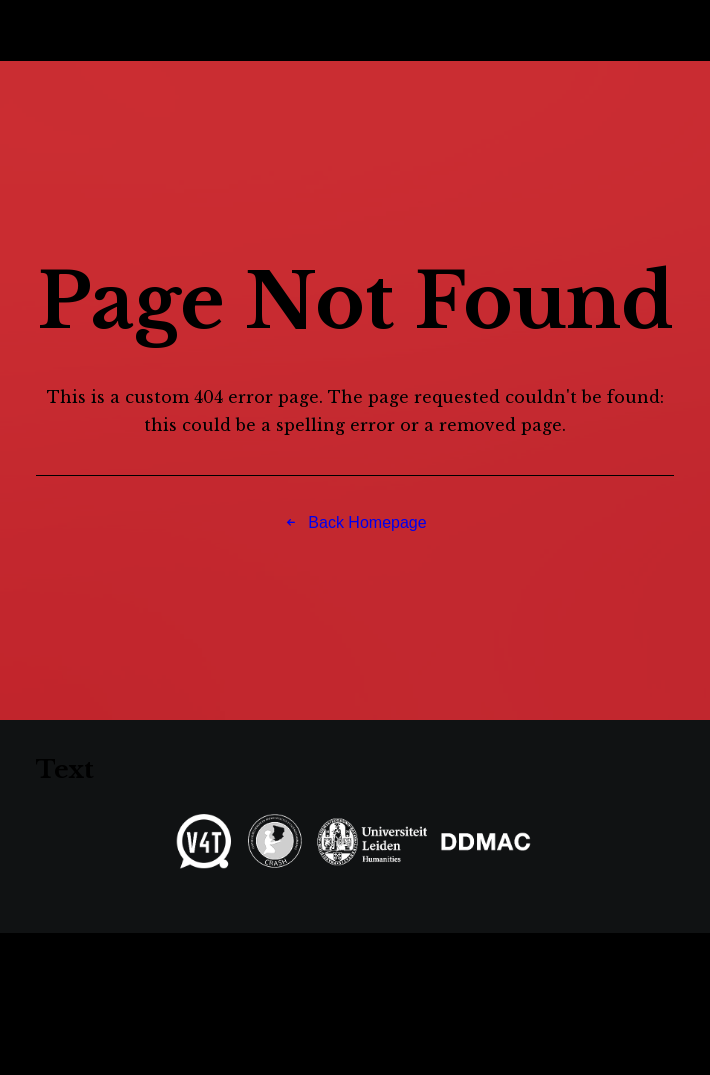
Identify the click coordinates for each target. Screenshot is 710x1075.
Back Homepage (354, 522)
